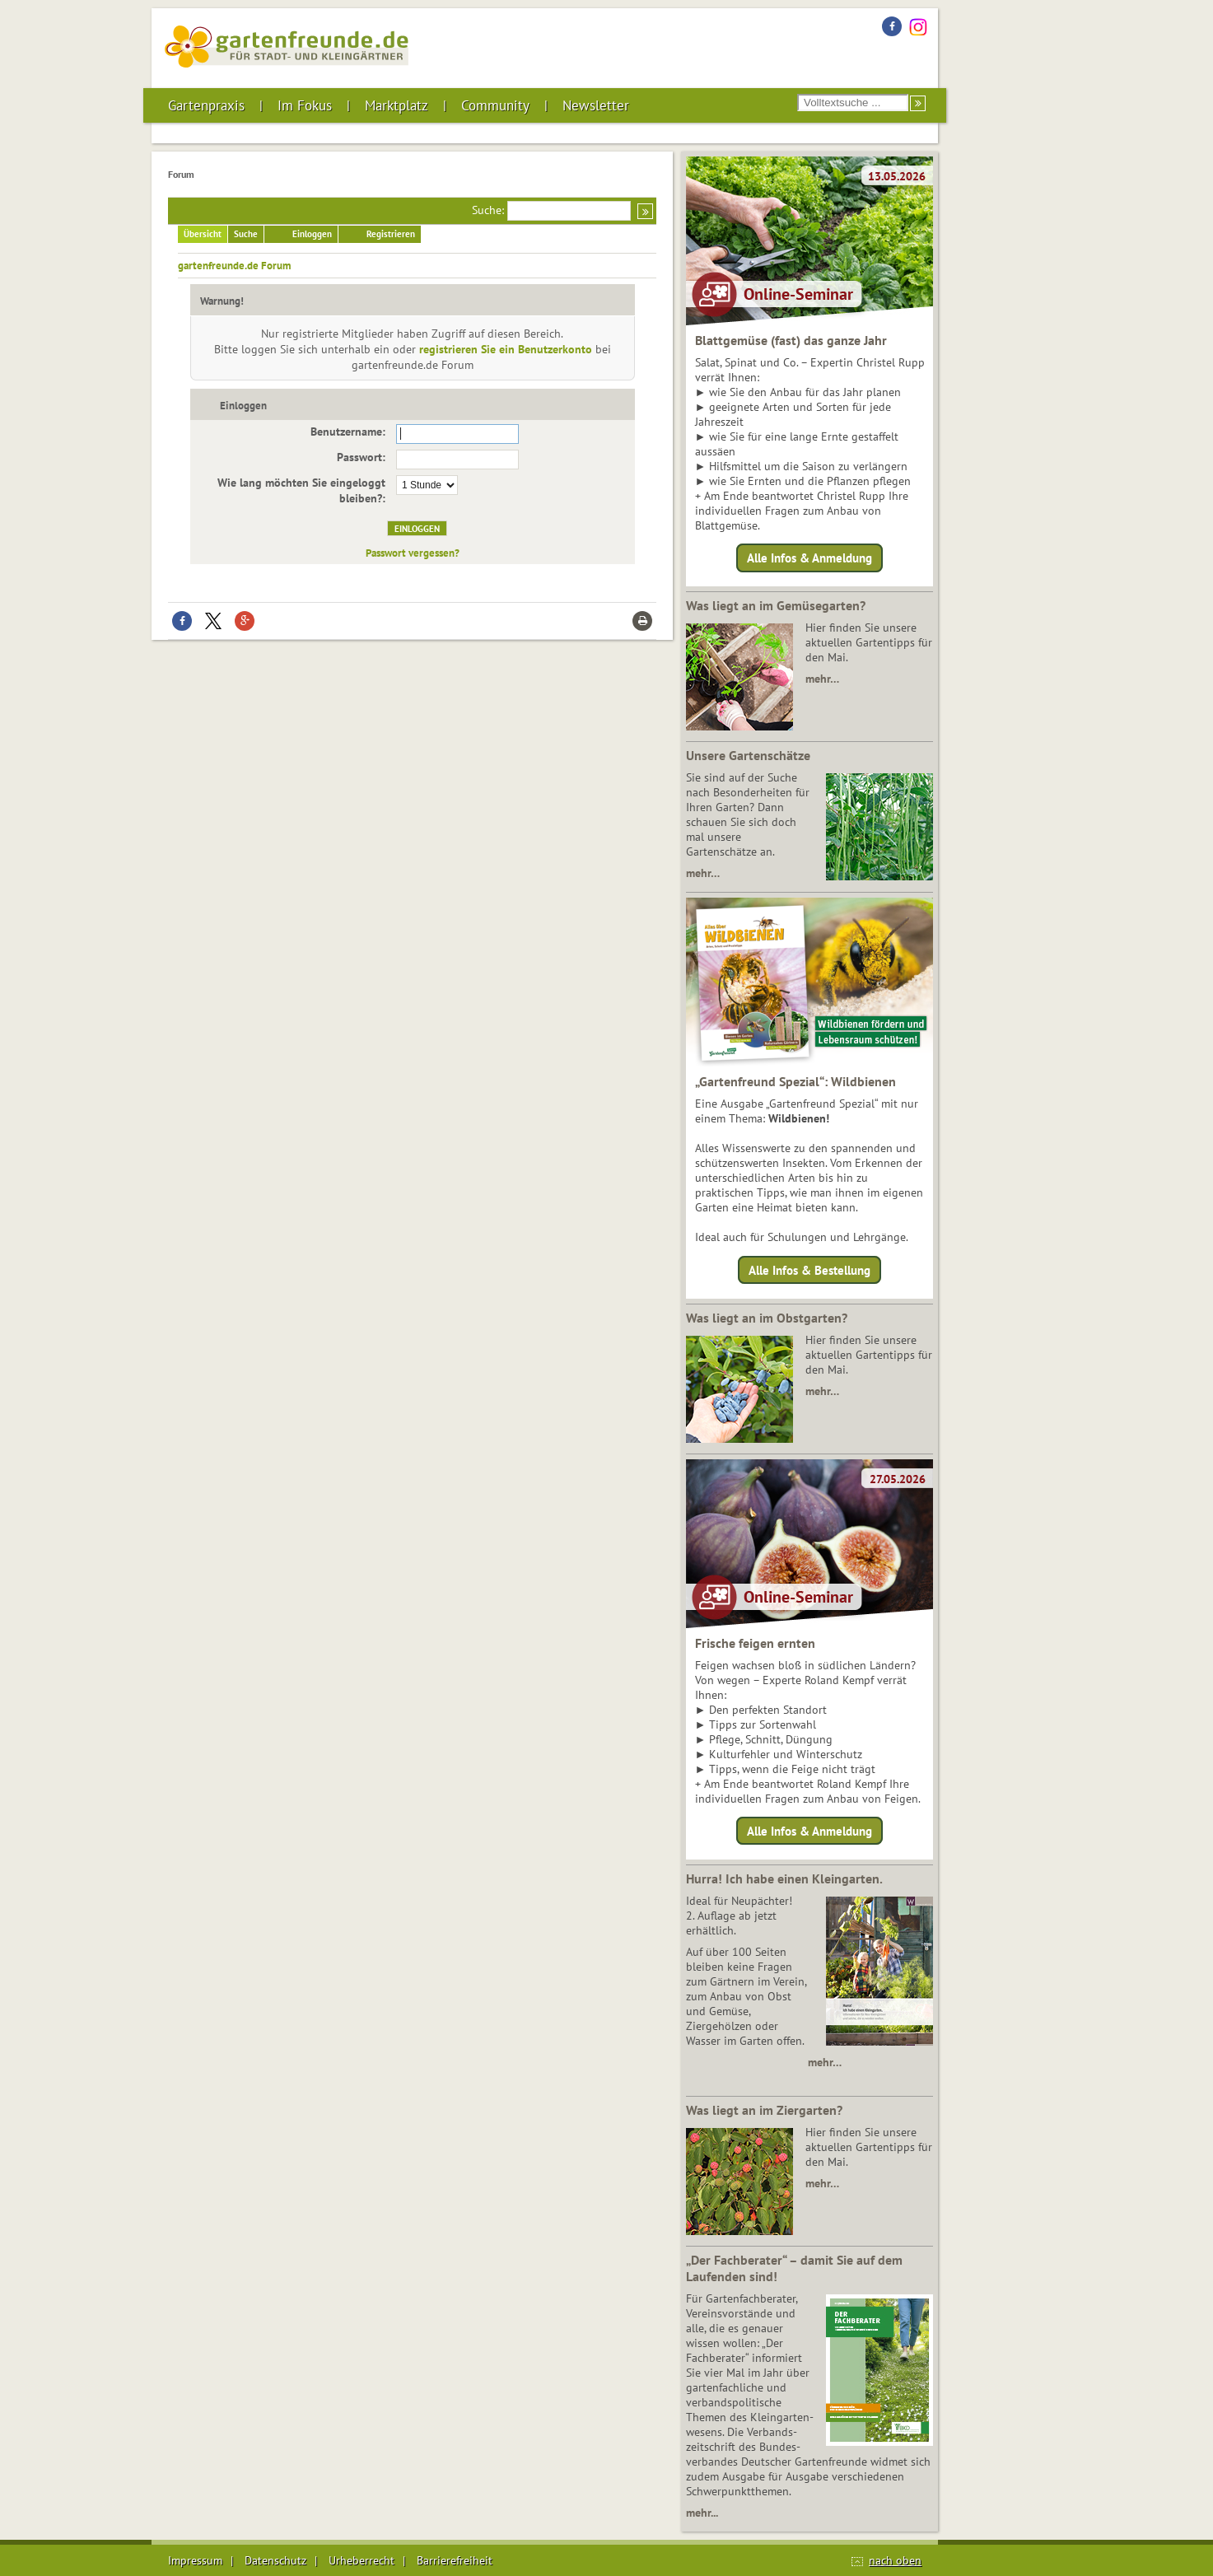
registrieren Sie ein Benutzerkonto (505, 349)
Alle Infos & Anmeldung (809, 558)
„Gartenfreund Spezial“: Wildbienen (795, 1081)
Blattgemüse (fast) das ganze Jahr (791, 340)
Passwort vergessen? (413, 552)
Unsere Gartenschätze (748, 755)
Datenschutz (275, 2560)
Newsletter (595, 105)
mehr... (702, 2512)
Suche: (488, 210)
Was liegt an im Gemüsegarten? (775, 605)
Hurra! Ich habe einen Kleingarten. (784, 1878)
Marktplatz (396, 105)
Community (495, 105)
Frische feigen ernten (755, 1643)
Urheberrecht (361, 2560)
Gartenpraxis (206, 105)
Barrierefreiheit (454, 2560)
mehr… (822, 678)
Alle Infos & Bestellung (809, 1269)
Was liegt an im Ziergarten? (764, 2110)
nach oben (895, 2560)
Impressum (195, 2560)
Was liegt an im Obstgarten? (766, 1317)
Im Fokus (305, 105)
